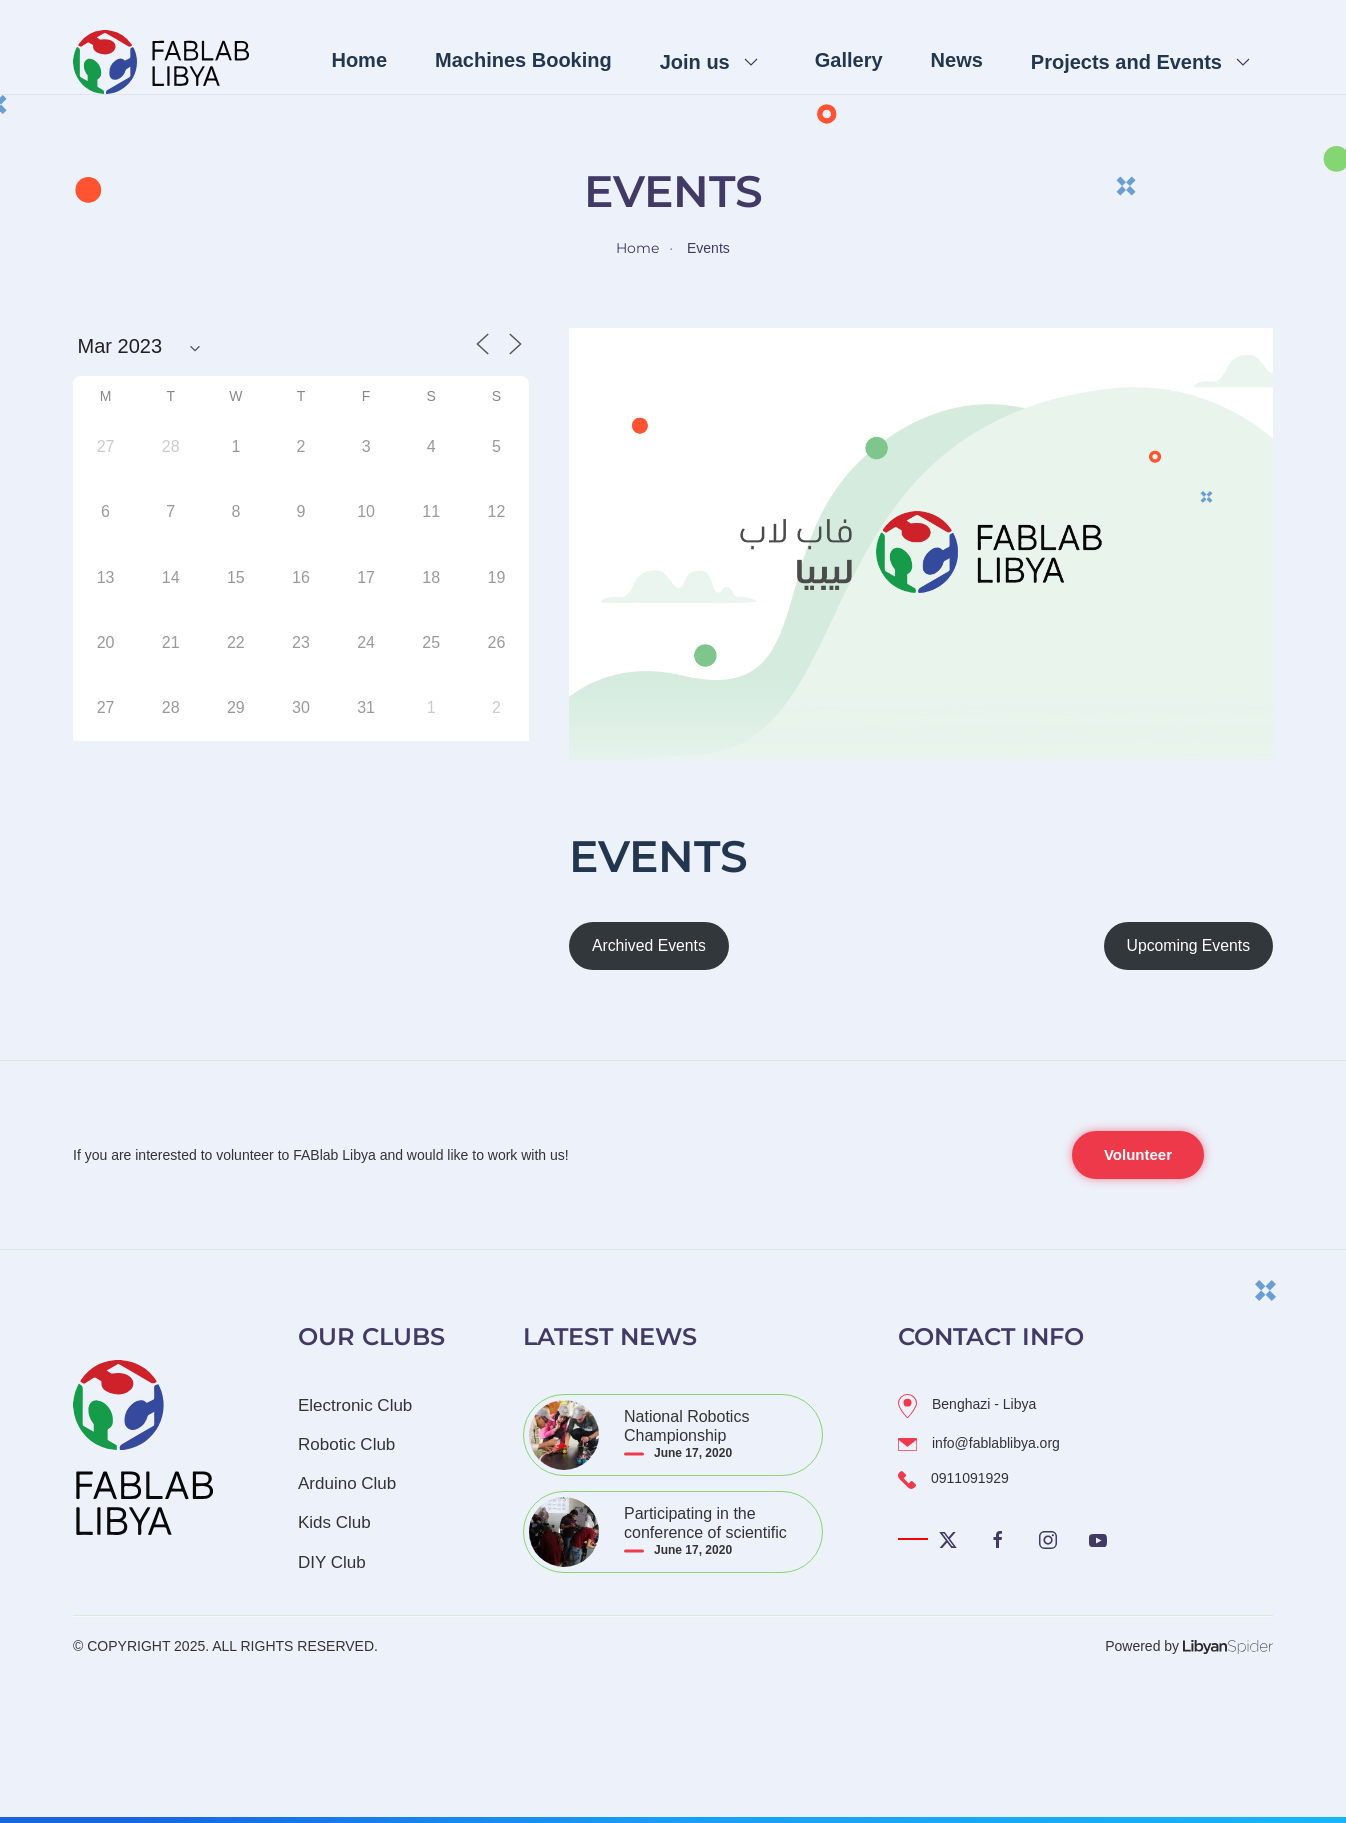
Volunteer (1138, 1154)
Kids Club (334, 1522)
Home (359, 60)
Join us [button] (695, 62)
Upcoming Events (1188, 945)
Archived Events (649, 945)
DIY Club (332, 1562)
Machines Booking (523, 60)
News (957, 60)
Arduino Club (347, 1483)
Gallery (849, 60)
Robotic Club (346, 1444)
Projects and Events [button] (1126, 62)
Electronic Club (355, 1405)
